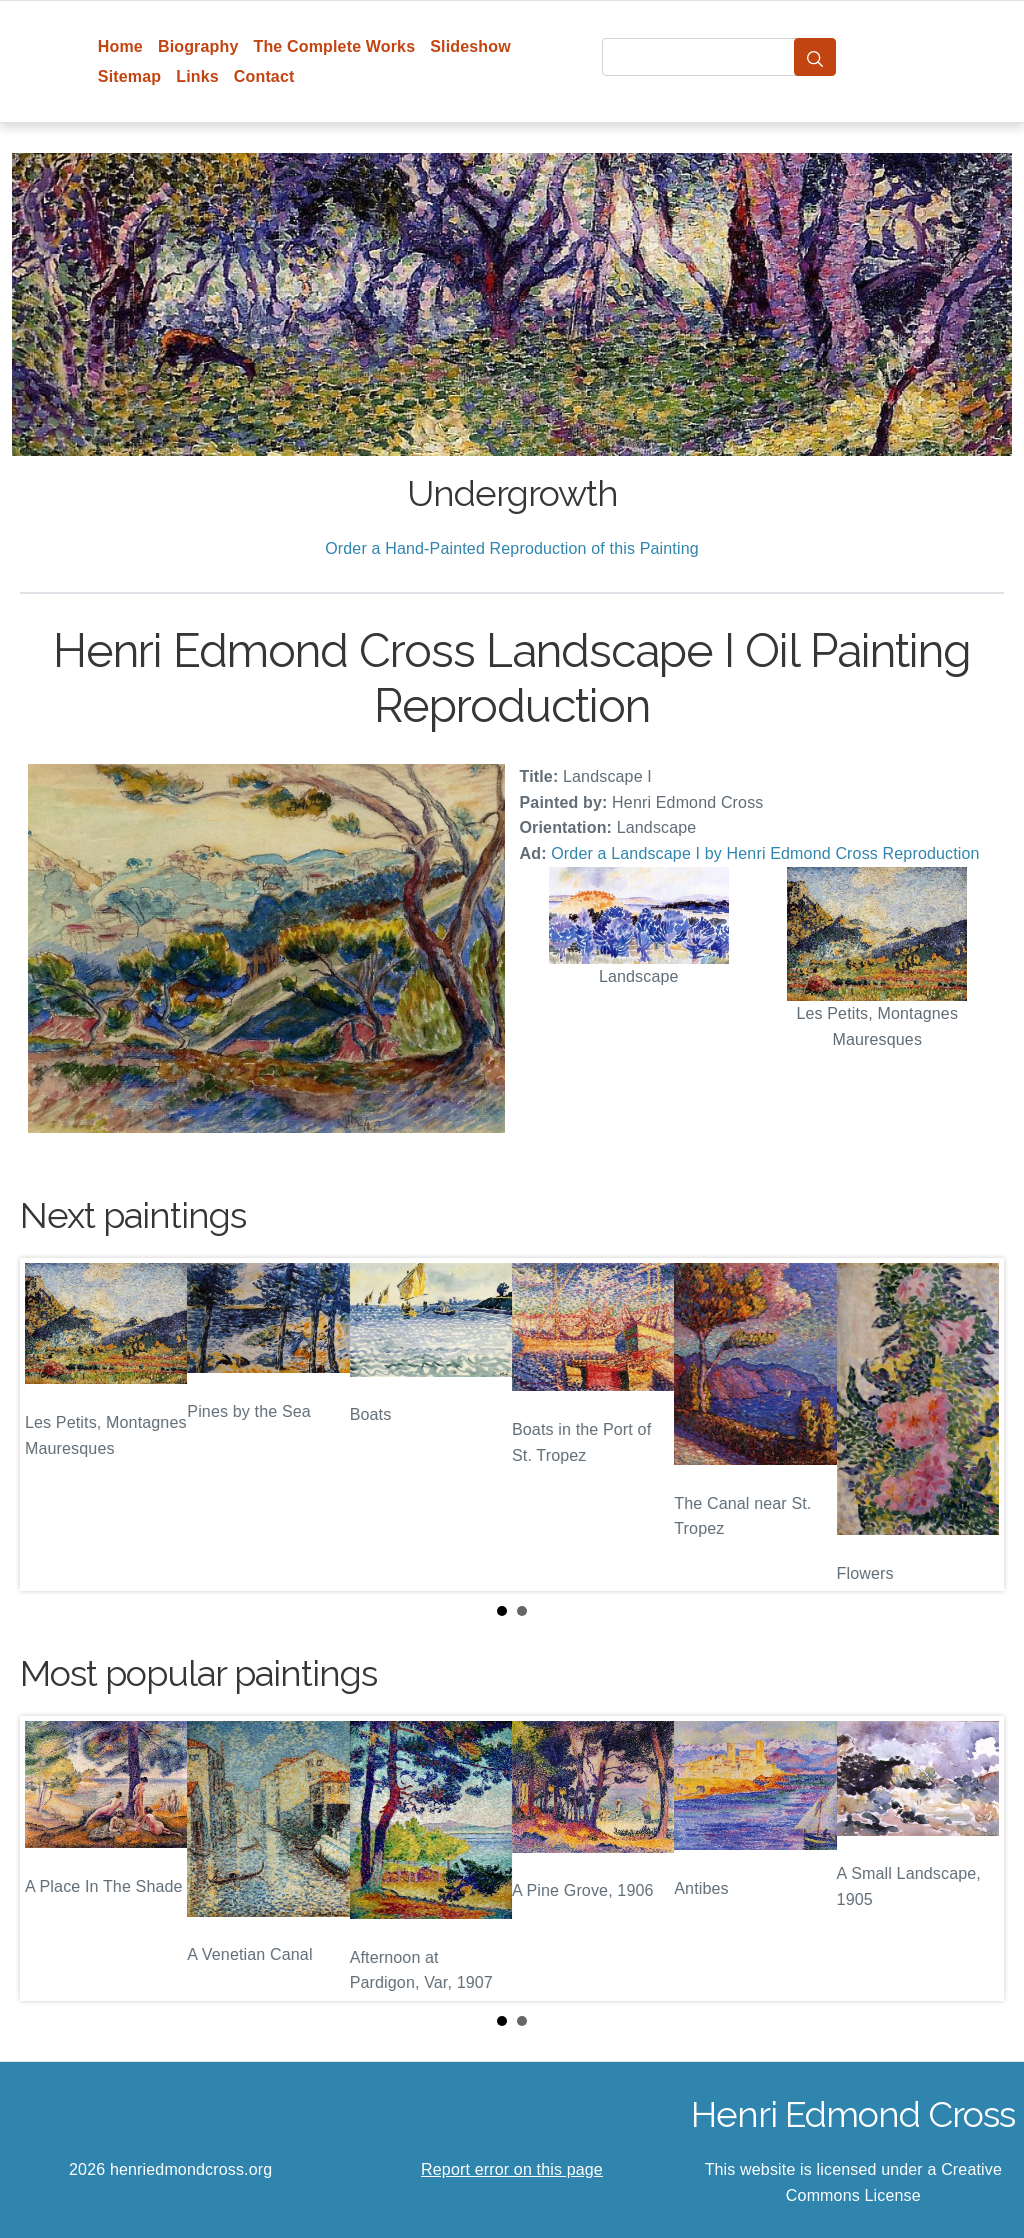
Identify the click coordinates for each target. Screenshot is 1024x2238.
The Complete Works (334, 46)
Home (120, 46)
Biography (198, 46)
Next (973, 1425)
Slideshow (470, 46)
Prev (51, 1425)
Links (197, 76)
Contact (264, 76)
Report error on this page (512, 2169)
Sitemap (129, 76)
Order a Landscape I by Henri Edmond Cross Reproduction (765, 853)
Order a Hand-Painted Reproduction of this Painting (512, 548)
